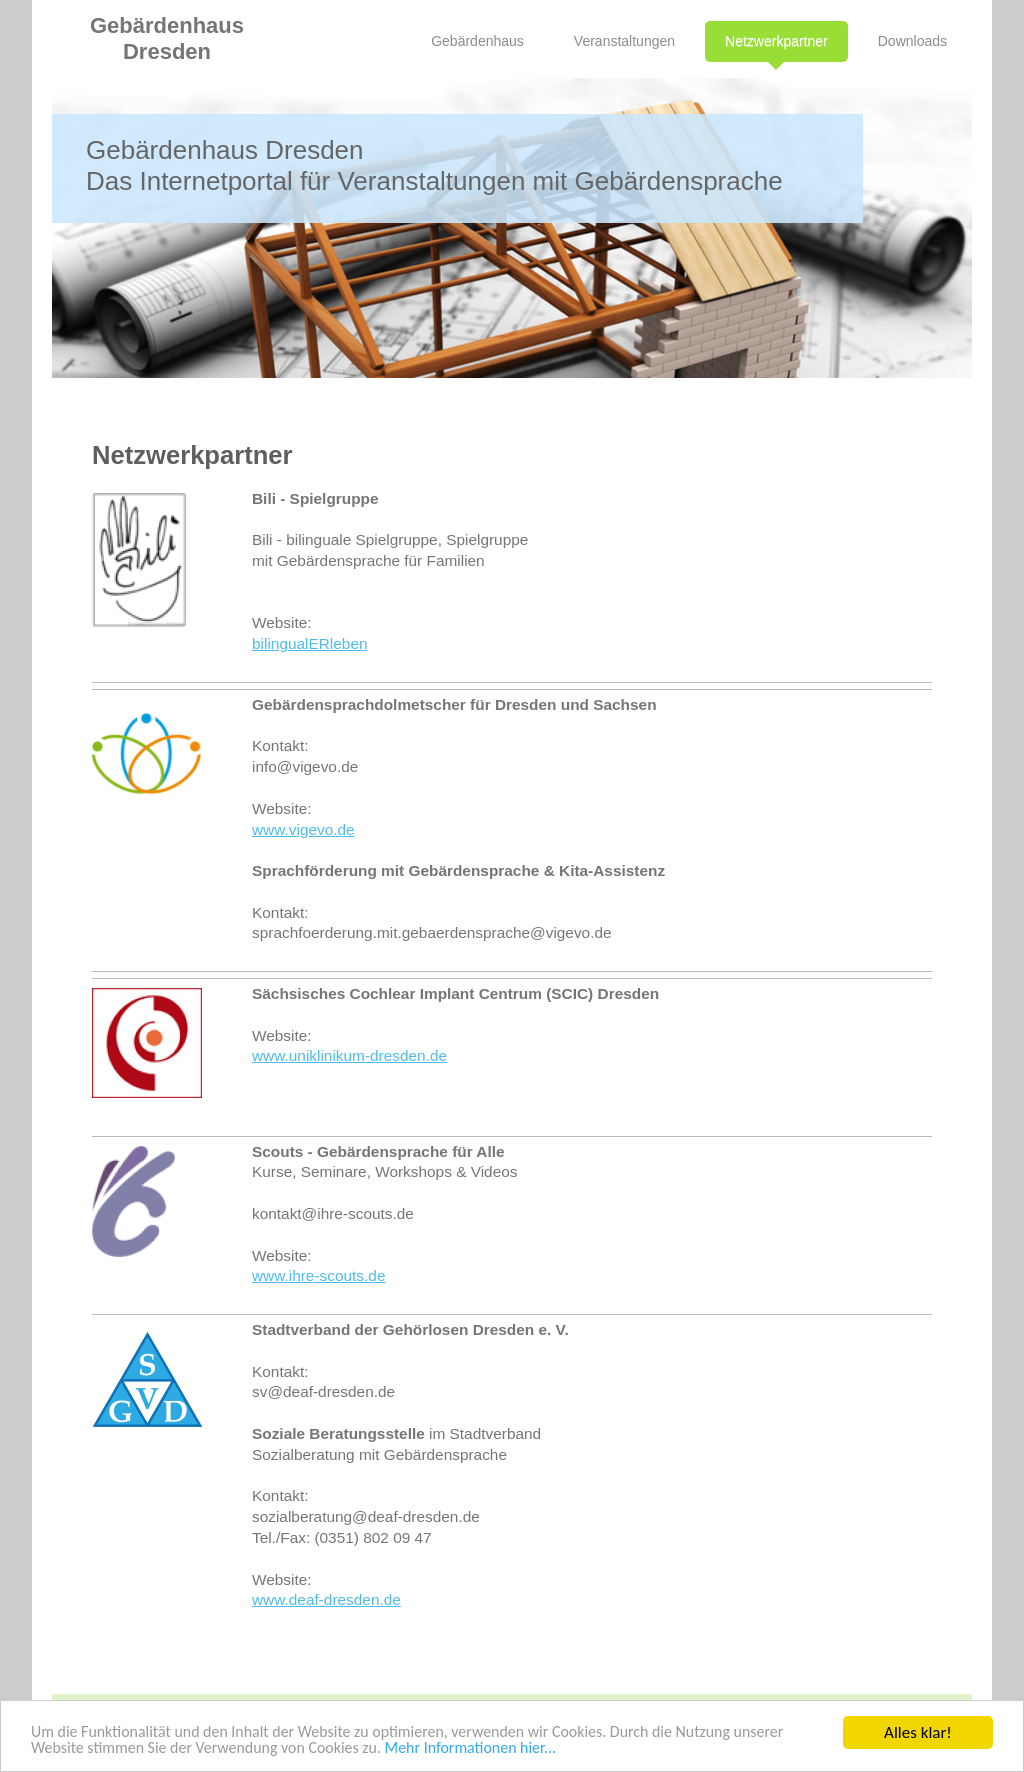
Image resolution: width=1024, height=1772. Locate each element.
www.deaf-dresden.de (326, 1599)
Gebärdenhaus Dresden (167, 38)
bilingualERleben (310, 643)
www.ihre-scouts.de (318, 1275)
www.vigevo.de (303, 829)
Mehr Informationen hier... (556, 1750)
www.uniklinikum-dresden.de (349, 1055)
